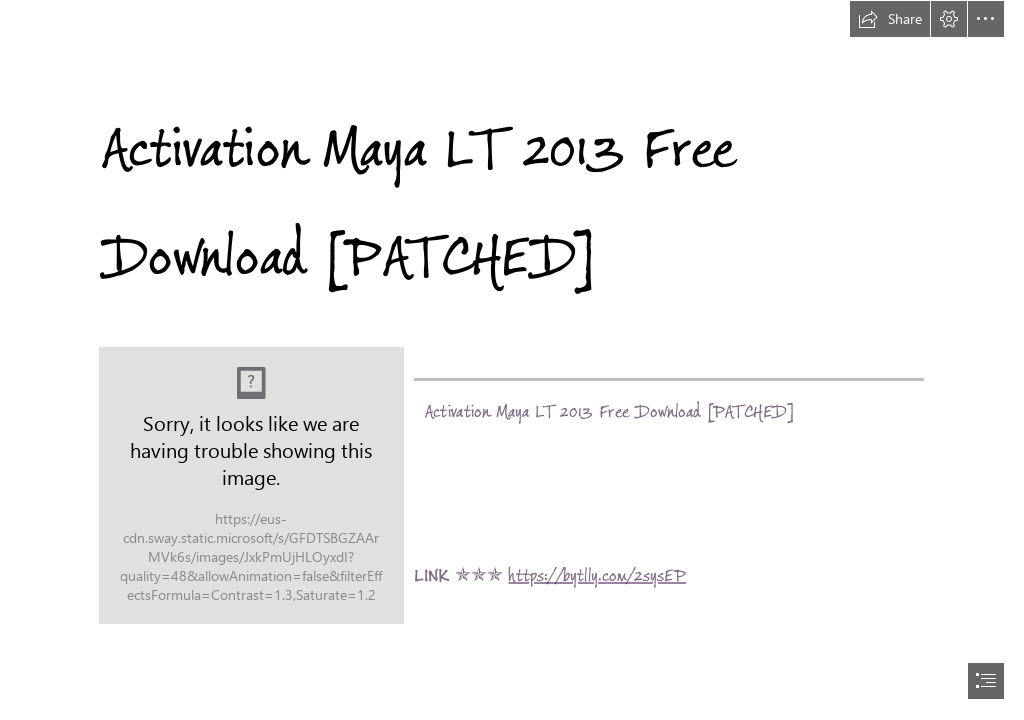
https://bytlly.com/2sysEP (598, 575)
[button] (890, 19)
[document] (512, 360)
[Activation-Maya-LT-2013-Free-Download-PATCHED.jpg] (251, 485)
